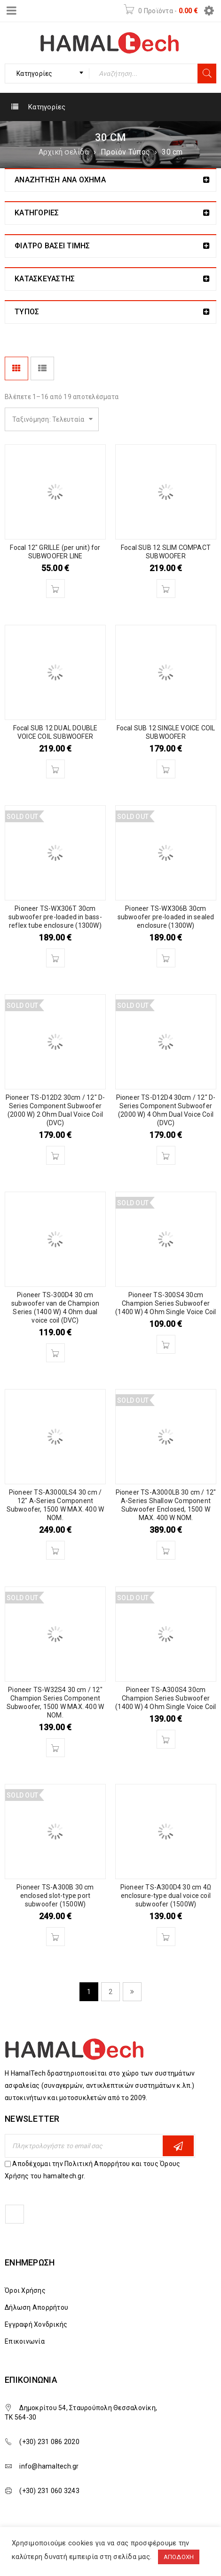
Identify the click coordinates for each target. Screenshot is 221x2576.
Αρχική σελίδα (64, 151)
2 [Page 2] (110, 1991)
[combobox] (47, 73)
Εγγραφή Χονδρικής (36, 2324)
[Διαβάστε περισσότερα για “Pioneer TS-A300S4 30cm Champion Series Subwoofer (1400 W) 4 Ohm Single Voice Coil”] (166, 1739)
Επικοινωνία (25, 2341)
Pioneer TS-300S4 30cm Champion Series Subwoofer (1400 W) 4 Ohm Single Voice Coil (165, 1303)
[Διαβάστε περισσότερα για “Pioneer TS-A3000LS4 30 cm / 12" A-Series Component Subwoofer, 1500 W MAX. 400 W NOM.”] (55, 1550)
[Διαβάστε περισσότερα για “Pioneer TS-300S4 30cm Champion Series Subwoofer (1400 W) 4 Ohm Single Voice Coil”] (166, 1344)
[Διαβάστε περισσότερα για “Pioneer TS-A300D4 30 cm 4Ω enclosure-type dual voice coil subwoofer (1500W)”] (166, 1936)
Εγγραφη (178, 2146)
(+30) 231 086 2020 (49, 2441)
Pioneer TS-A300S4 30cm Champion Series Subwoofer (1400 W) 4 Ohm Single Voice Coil (165, 1698)
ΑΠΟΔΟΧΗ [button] (179, 2556)
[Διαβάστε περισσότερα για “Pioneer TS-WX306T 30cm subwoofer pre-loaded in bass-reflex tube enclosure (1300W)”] (55, 958)
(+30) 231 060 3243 (49, 2490)
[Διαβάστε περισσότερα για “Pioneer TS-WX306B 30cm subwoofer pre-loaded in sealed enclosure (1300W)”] (166, 958)
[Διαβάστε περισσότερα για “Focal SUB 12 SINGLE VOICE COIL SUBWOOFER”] (166, 769)
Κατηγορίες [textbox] (34, 73)
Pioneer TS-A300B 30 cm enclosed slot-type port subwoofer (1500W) (55, 1895)
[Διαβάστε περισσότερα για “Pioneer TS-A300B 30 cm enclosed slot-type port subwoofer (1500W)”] (55, 1936)
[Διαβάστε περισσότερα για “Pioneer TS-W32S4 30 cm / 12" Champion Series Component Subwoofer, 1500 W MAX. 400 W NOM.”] (55, 1747)
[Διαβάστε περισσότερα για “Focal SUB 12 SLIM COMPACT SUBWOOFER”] (166, 588)
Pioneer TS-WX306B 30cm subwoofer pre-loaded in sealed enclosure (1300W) (166, 917)
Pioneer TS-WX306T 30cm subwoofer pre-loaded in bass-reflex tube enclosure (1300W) (55, 917)
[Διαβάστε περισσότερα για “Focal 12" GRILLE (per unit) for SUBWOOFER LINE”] (55, 588)
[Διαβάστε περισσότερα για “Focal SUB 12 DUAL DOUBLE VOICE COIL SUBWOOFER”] (55, 769)
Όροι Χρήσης (25, 2290)
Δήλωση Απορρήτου (36, 2307)
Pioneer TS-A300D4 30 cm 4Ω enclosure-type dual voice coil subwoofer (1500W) (165, 1895)
